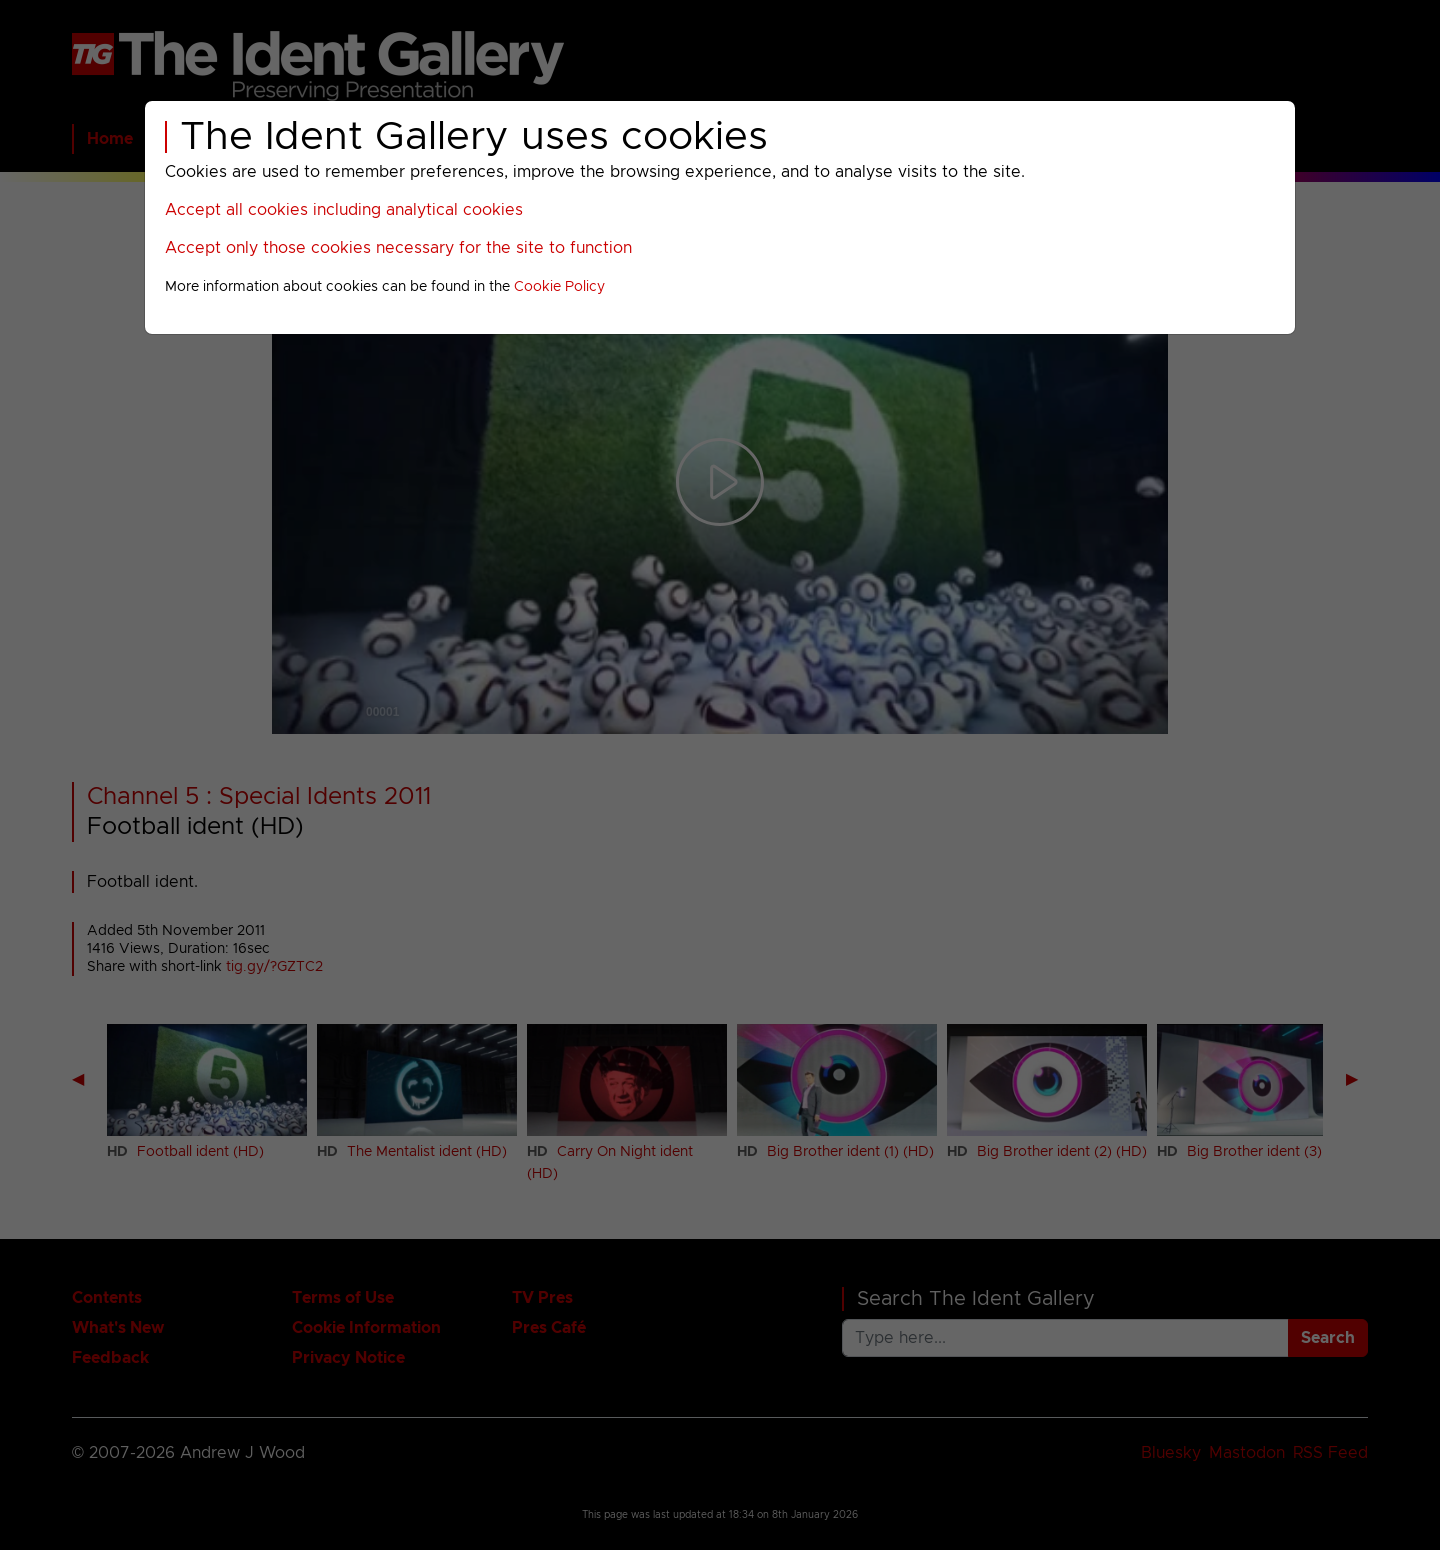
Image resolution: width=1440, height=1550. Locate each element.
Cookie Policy (559, 287)
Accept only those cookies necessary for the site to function (398, 248)
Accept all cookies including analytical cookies (344, 210)
